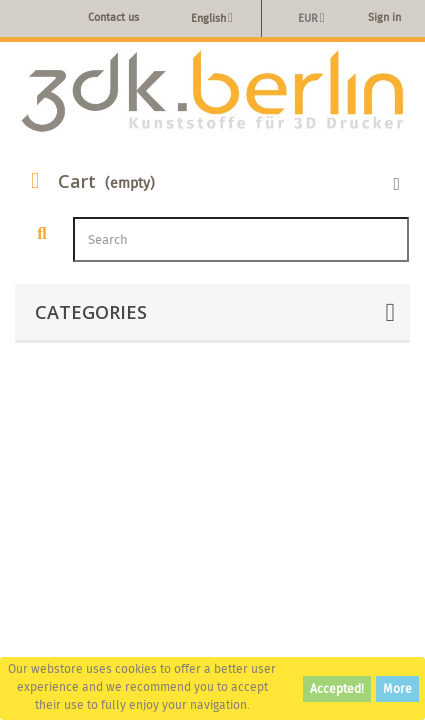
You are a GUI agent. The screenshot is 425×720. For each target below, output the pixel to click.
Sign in (384, 17)
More (397, 688)
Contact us (113, 17)
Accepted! (337, 688)
